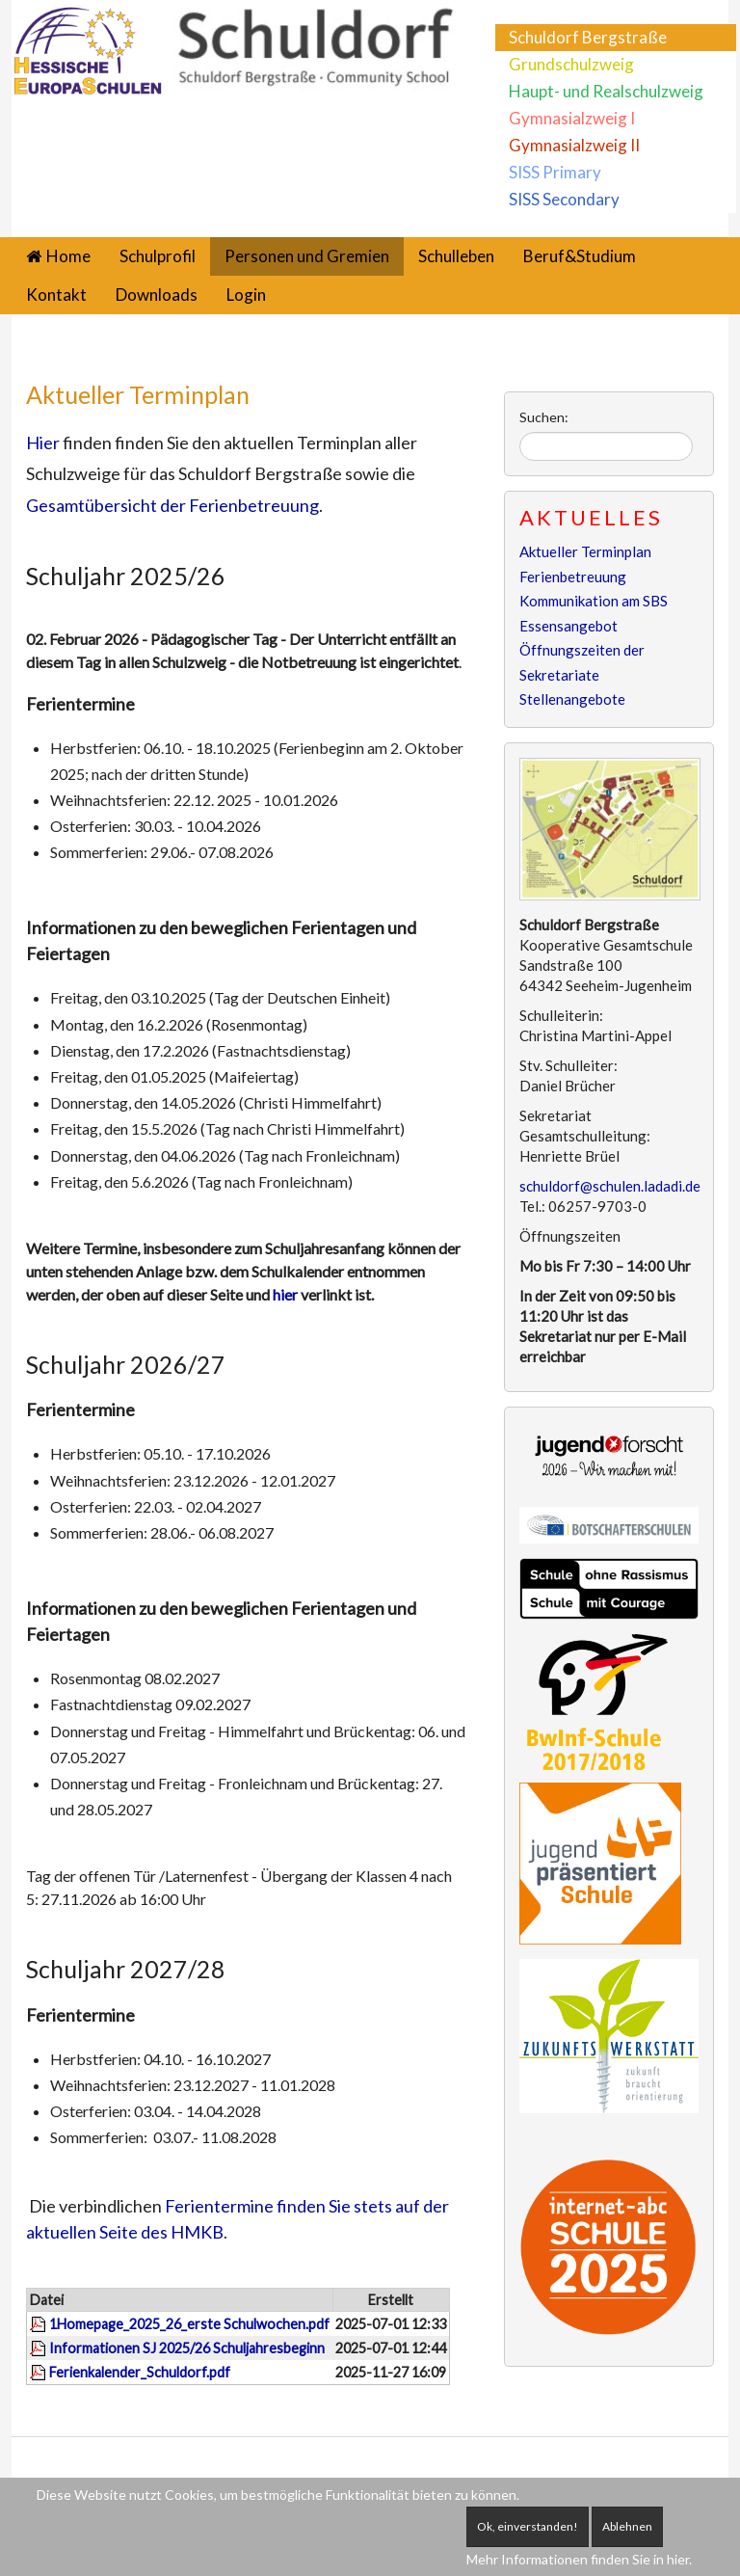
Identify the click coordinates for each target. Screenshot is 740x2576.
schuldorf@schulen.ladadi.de (609, 1185)
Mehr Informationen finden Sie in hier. (579, 2559)
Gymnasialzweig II (574, 145)
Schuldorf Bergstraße (588, 37)
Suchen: (543, 417)
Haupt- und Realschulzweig (606, 91)
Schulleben (456, 256)
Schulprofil (157, 256)
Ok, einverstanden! (527, 2526)
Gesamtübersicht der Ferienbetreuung (172, 505)
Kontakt (56, 294)
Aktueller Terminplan (138, 394)
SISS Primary (555, 172)
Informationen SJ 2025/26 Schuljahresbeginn (187, 2348)
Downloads (157, 294)
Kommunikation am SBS (593, 600)
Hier (43, 442)
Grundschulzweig (571, 64)
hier (287, 1294)
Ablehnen (627, 2526)
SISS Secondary (564, 199)
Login (246, 294)
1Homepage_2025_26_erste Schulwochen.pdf (189, 2324)
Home (68, 256)
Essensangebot (568, 625)
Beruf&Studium (579, 256)
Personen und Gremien (307, 256)
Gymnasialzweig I (572, 118)
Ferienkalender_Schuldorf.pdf (139, 2372)
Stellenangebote (572, 699)
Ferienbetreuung (572, 576)
